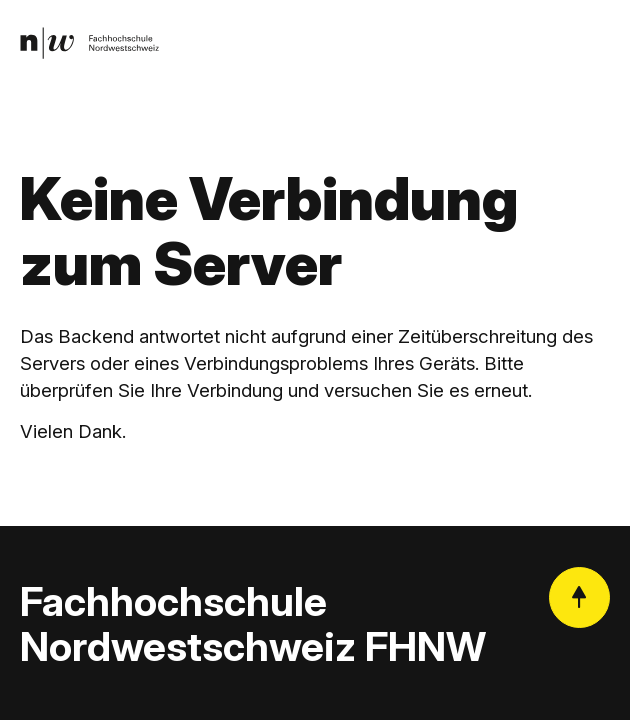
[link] (89, 43)
